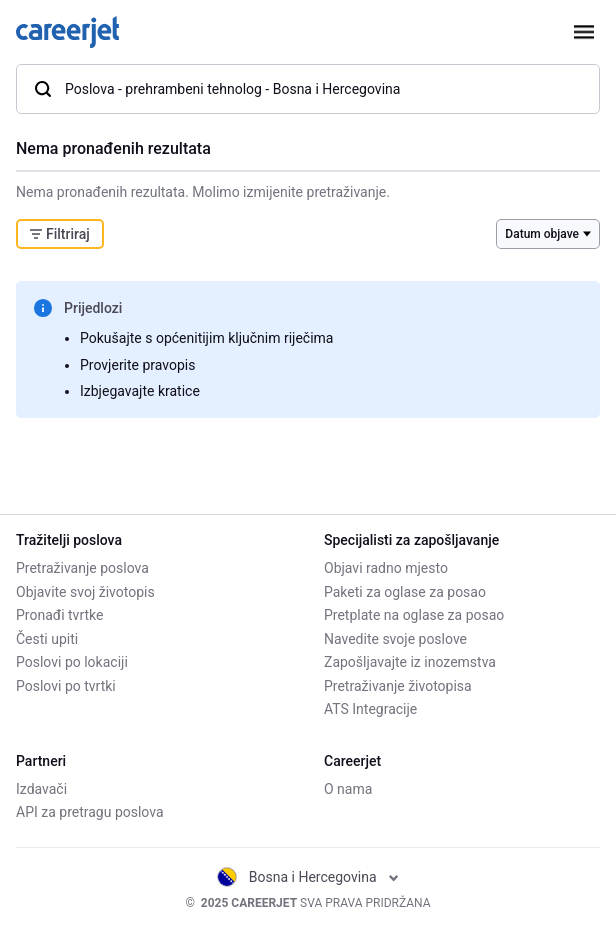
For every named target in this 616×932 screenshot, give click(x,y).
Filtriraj (60, 234)
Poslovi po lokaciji (72, 662)
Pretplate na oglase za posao (414, 615)
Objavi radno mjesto (386, 568)
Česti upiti (47, 639)
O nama (348, 789)
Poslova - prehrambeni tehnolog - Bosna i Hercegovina (216, 89)
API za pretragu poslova (90, 812)
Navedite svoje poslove (395, 639)
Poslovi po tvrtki (66, 686)
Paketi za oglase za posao (405, 592)
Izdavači (41, 789)
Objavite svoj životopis (85, 592)
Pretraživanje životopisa (398, 686)
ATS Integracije (370, 709)
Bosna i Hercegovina (308, 877)
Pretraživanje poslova (82, 568)
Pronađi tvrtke (59, 615)
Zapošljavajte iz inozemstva (410, 662)
